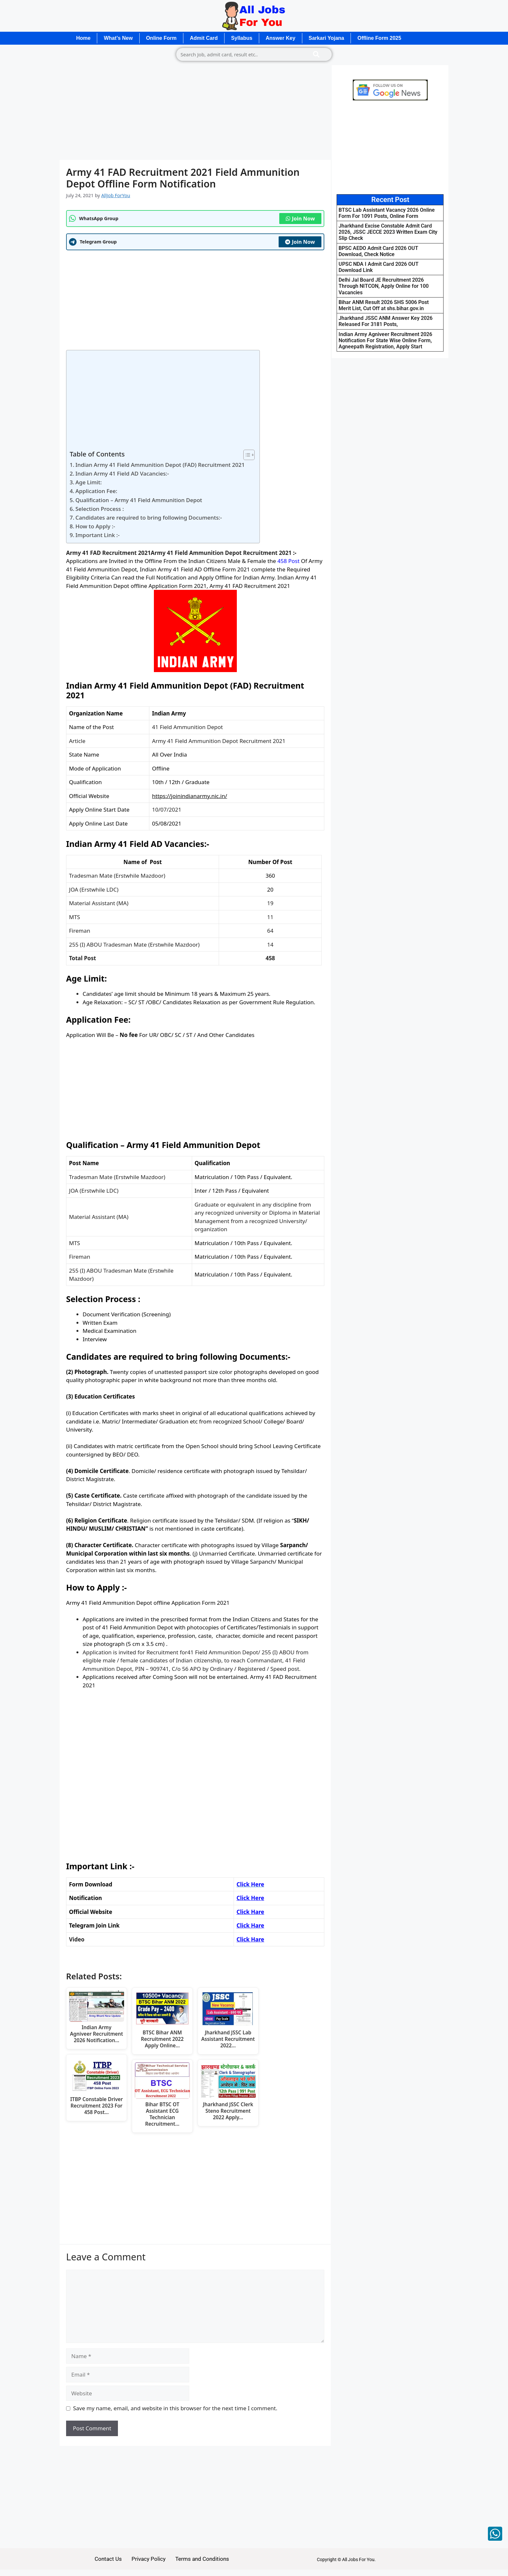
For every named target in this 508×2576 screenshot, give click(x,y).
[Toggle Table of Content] (245, 454)
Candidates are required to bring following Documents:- (148, 517)
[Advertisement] (195, 112)
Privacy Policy (149, 2559)
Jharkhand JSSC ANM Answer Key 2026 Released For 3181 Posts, (386, 321)
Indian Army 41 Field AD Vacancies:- (122, 473)
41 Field (183, 569)
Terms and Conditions (202, 2559)
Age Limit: (88, 482)
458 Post (288, 561)
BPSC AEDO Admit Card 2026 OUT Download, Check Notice (378, 251)
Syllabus (241, 38)
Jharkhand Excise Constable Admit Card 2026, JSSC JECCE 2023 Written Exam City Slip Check (388, 232)
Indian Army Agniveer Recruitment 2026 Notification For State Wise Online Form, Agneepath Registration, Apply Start (385, 340)
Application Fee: (97, 491)
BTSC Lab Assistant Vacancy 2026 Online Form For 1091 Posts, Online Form (387, 213)
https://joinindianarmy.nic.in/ (189, 796)
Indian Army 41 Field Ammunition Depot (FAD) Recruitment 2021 (160, 464)
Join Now (300, 218)
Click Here (250, 1898)
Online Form (161, 38)
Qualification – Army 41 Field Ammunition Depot (138, 500)
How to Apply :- (95, 526)
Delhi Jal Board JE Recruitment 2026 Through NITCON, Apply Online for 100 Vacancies (384, 286)
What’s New (118, 38)
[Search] (316, 54)
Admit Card (204, 38)
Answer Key (280, 38)
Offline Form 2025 (379, 38)
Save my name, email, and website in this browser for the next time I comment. (175, 2408)
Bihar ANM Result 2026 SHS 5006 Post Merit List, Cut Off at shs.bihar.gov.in (384, 305)
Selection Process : (100, 508)
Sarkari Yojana (326, 38)
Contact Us (108, 2559)
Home (83, 38)
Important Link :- (97, 535)
